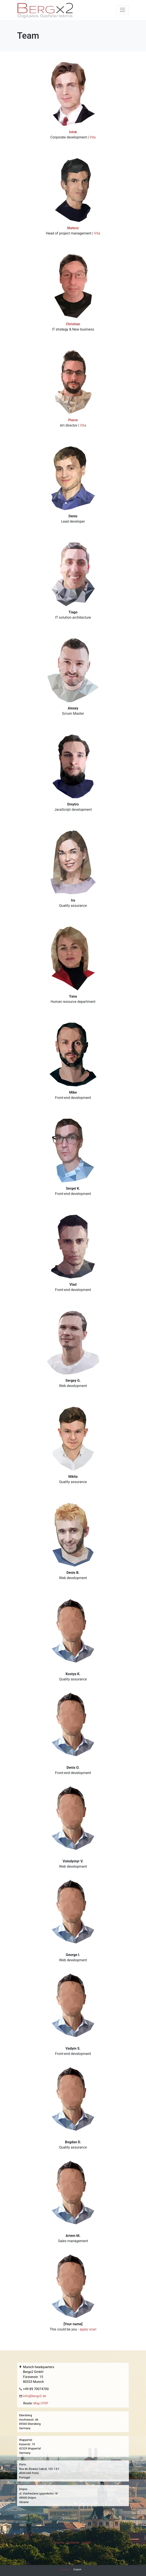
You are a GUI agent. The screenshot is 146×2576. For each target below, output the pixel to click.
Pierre (73, 420)
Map (36, 2403)
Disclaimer (72, 2542)
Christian (73, 324)
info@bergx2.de (34, 2396)
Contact (87, 2542)
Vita (92, 137)
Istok (73, 132)
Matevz (73, 228)
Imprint (59, 2542)
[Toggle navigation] (122, 9)
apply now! (88, 2329)
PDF (45, 2403)
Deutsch (64, 2569)
